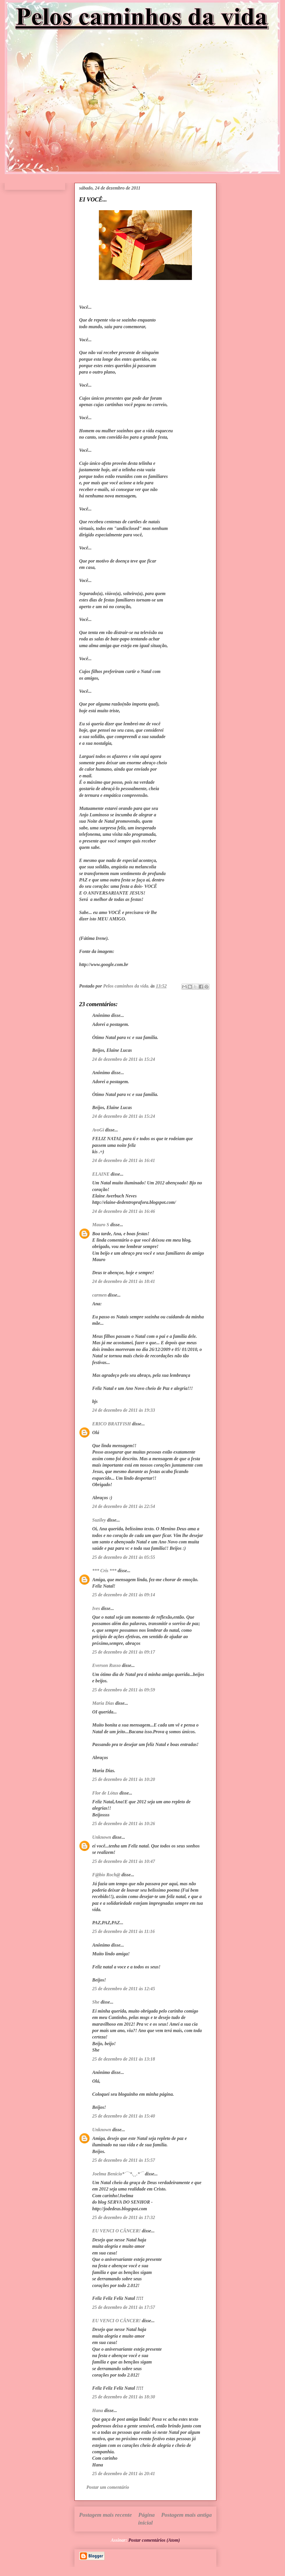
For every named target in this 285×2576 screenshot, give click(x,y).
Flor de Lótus (105, 1792)
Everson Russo (106, 1665)
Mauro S (100, 1224)
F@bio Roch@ (106, 1874)
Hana (97, 2410)
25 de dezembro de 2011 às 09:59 (123, 1689)
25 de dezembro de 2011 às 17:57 (123, 2307)
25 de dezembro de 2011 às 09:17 (123, 1652)
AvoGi (98, 1129)
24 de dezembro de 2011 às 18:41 (123, 1281)
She (95, 2002)
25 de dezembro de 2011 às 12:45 (123, 1988)
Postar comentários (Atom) (154, 2540)
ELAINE (101, 1174)
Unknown (101, 1837)
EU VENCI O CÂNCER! (116, 2230)
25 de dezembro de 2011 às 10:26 (123, 1823)
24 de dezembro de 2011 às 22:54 (123, 1506)
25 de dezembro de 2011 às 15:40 (123, 2115)
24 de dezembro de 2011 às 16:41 (123, 1160)
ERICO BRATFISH (111, 1423)
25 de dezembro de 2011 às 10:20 (123, 1779)
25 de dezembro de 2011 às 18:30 (123, 2396)
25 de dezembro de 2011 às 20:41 (123, 2473)
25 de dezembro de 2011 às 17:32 (123, 2217)
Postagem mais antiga (186, 2515)
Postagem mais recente (105, 2515)
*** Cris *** (104, 1570)
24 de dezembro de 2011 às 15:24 (123, 1059)
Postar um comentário (107, 2487)
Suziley (99, 1520)
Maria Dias (103, 1703)
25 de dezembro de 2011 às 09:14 (123, 1594)
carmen (99, 1295)
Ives (96, 1608)
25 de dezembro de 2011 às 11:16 (123, 1931)
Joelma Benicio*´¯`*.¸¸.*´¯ (118, 2173)
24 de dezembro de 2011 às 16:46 (123, 1211)
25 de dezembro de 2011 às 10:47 (123, 1861)
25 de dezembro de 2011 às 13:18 (123, 2058)
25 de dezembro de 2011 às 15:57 (123, 2160)
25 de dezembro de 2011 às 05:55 (123, 1557)
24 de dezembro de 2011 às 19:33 (123, 1410)
